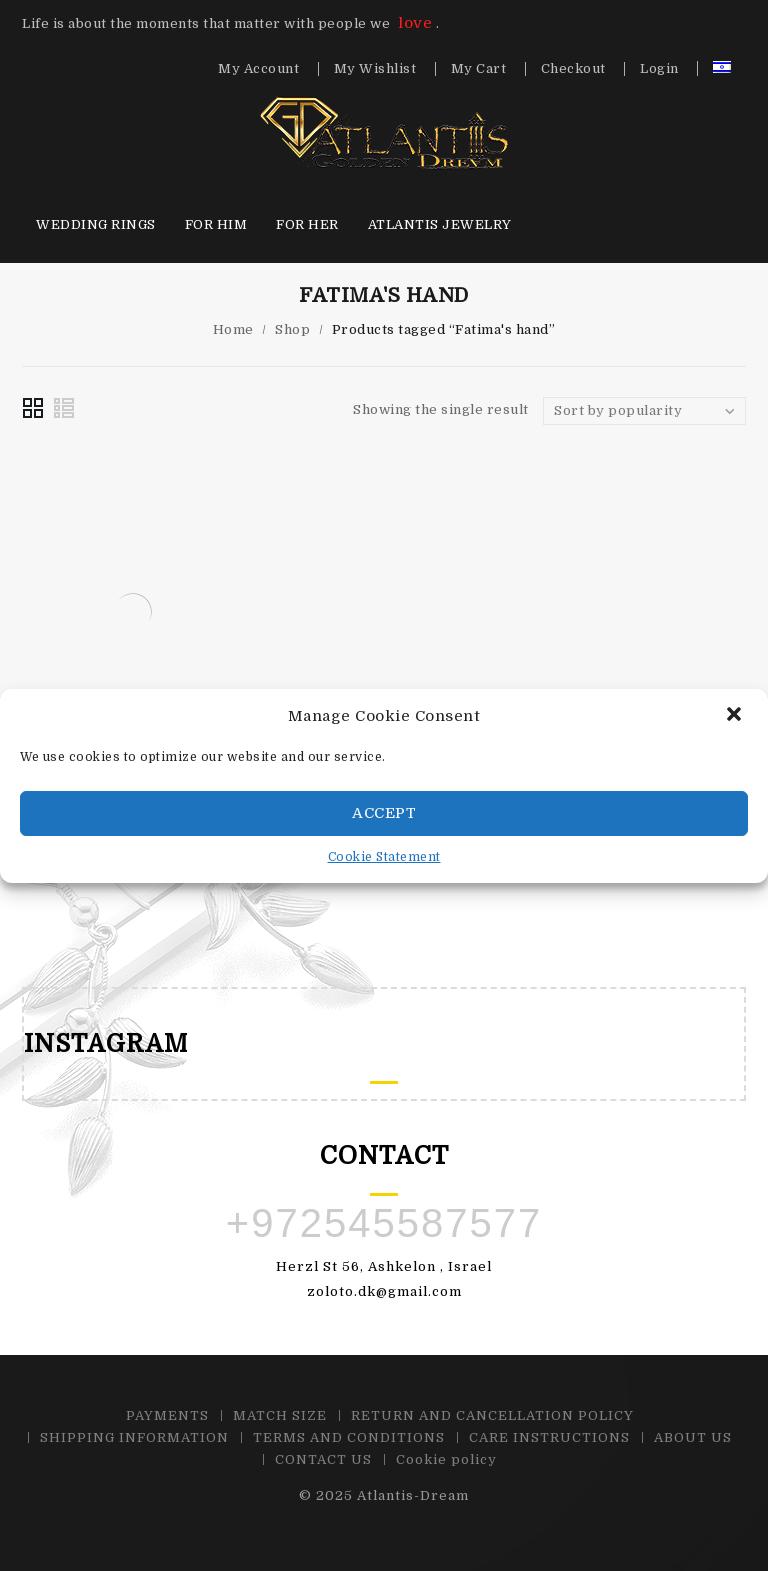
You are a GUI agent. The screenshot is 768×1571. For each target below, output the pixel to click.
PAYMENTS (167, 1415)
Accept (384, 813)
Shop (292, 329)
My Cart (479, 69)
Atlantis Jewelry (440, 224)
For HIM (216, 224)
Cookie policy (446, 1459)
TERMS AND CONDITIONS (349, 1437)
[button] (736, 716)
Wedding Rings (96, 224)
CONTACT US (323, 1459)
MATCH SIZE (280, 1415)
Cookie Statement (384, 857)
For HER (307, 224)
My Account (258, 69)
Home (233, 329)
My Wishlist (375, 69)
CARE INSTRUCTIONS (549, 1437)
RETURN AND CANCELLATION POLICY (492, 1415)
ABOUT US (693, 1437)
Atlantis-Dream (413, 1495)
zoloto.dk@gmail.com (384, 1291)
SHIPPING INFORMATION (134, 1437)
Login (659, 69)
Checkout (573, 69)
